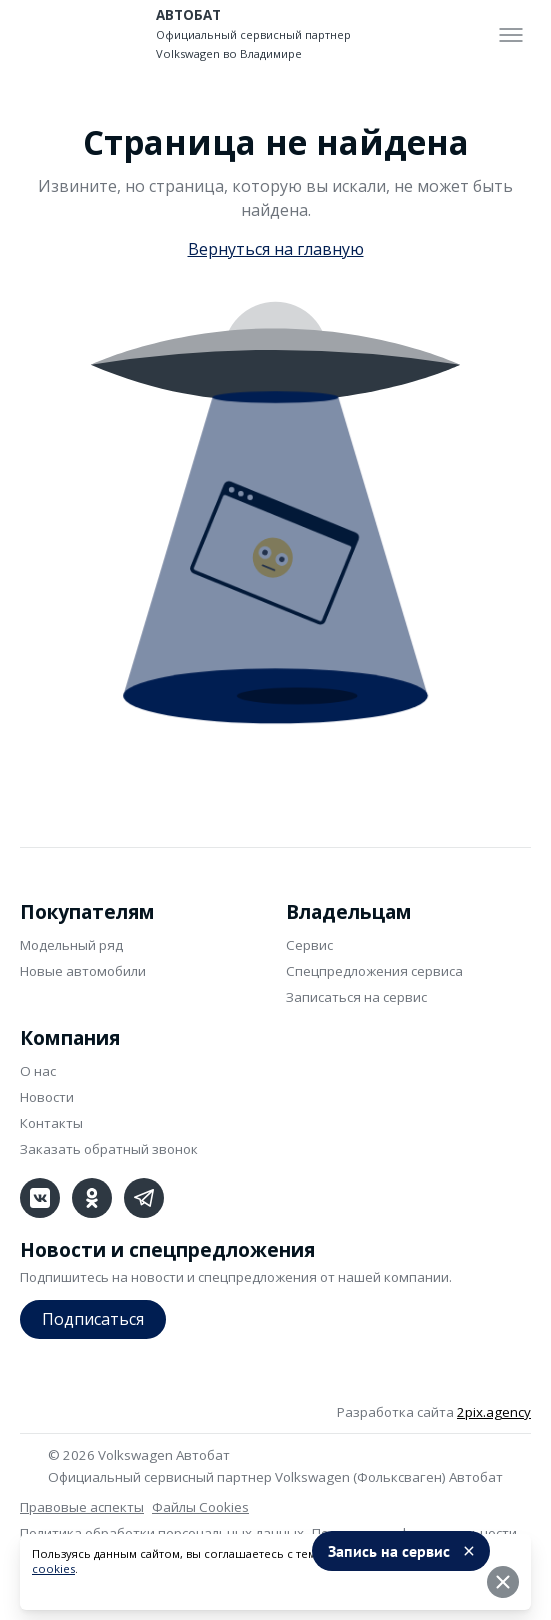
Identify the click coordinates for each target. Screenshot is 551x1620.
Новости (47, 1097)
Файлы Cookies (200, 1507)
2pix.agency (494, 1412)
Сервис (309, 945)
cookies (53, 1568)
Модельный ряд (71, 945)
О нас (38, 1071)
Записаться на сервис (356, 997)
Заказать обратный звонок (109, 1149)
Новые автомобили (83, 971)
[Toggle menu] (511, 35)
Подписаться (93, 1319)
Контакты (51, 1123)
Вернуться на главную (276, 249)
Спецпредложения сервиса (374, 971)
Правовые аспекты (82, 1507)
